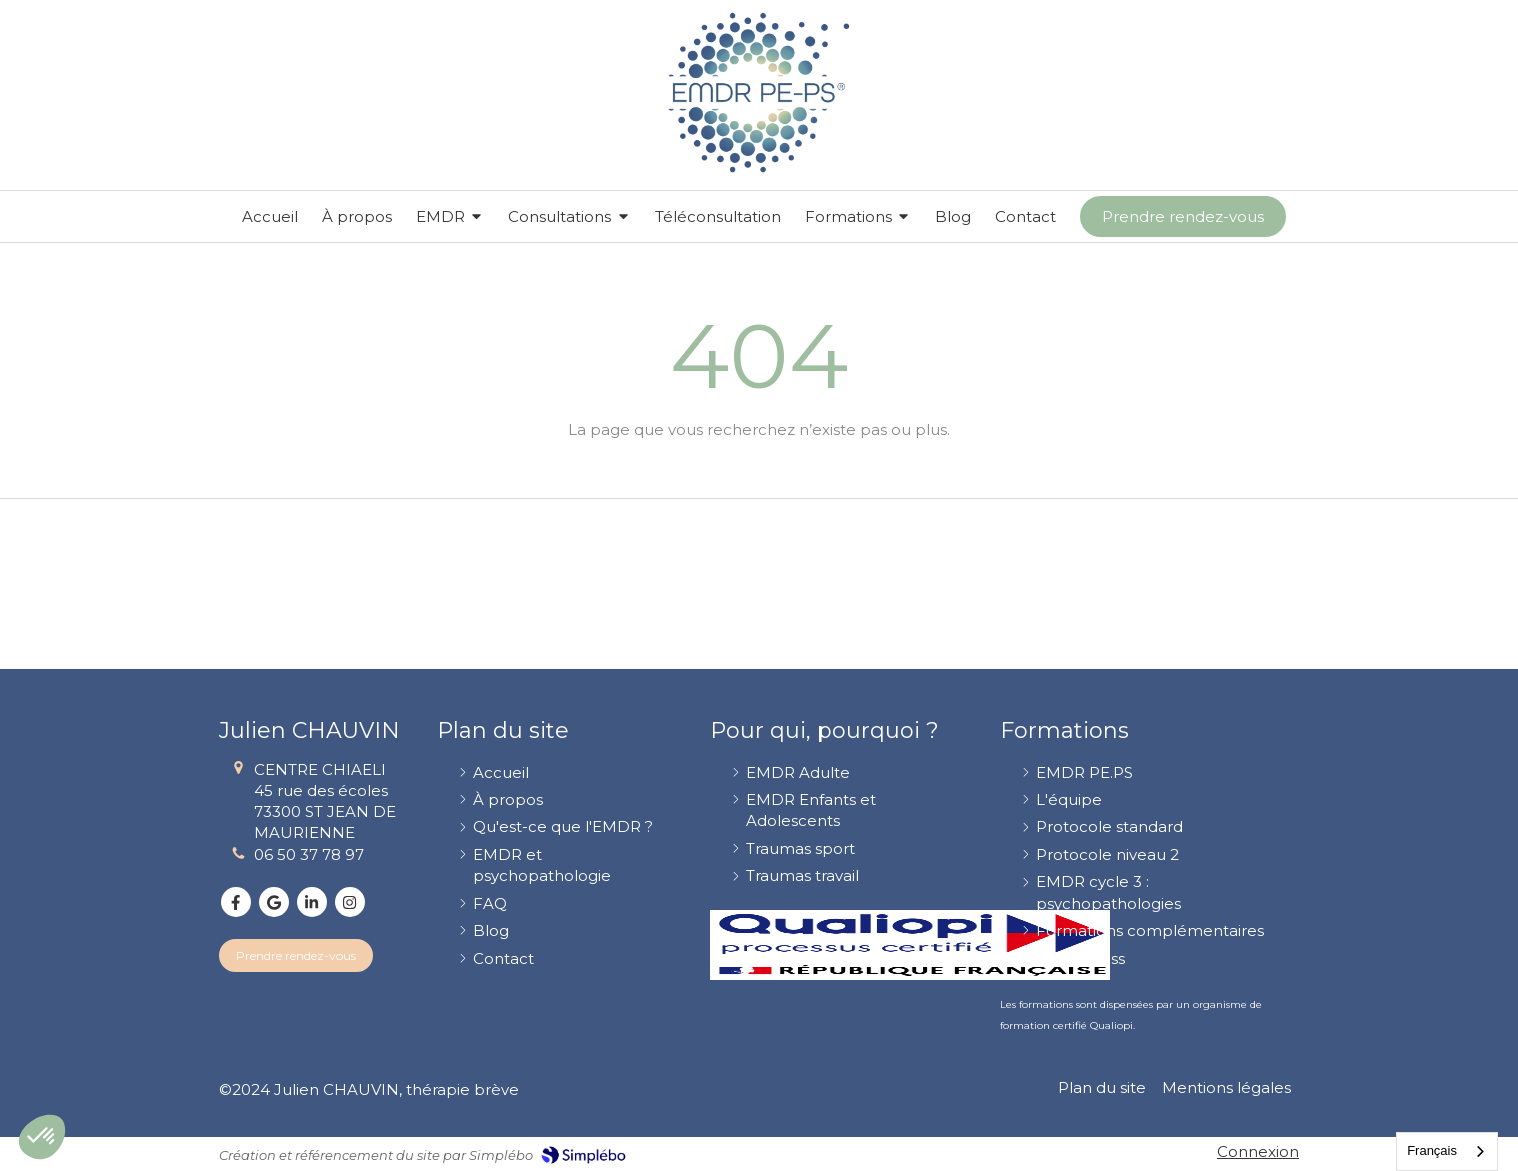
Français (1432, 1150)
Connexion (1258, 1151)
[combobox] (1447, 1151)
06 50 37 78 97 (309, 854)
